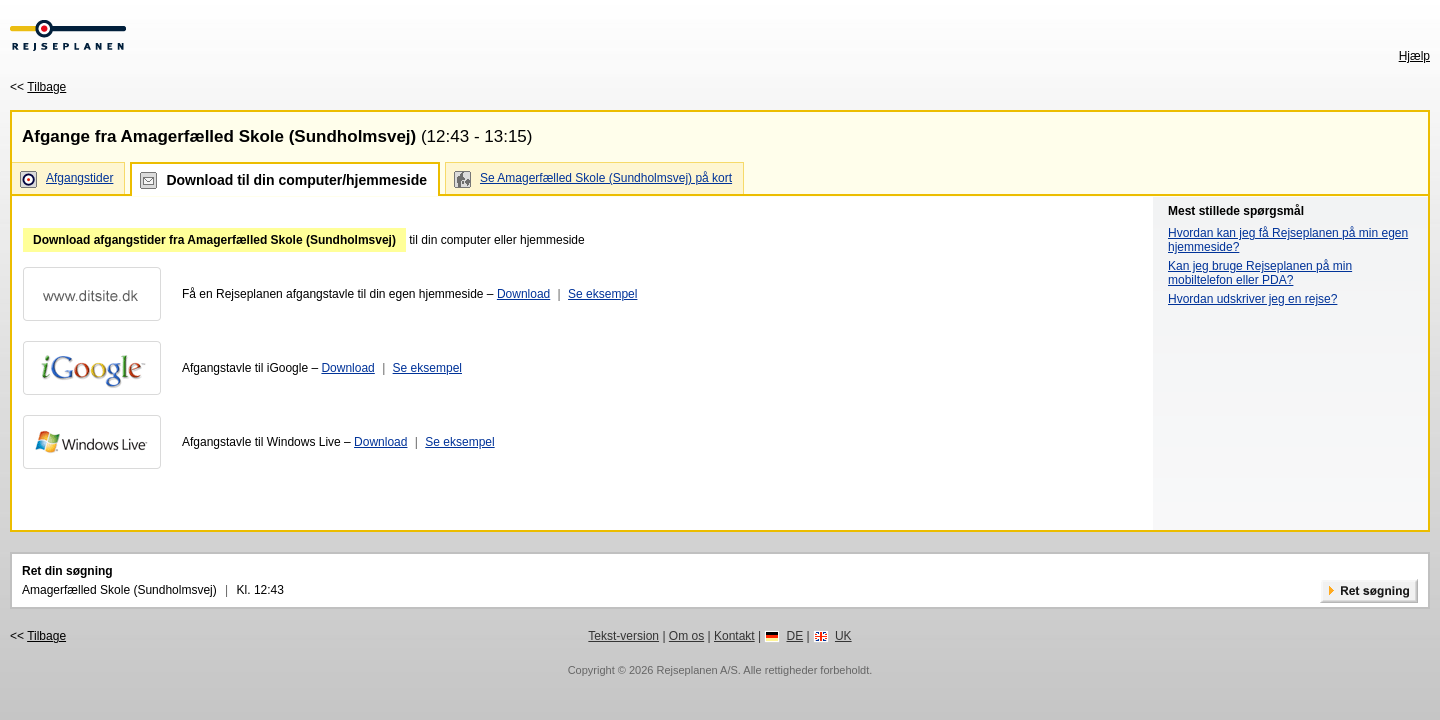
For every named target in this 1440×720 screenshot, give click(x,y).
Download (523, 294)
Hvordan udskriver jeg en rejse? (1252, 299)
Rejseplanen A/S (696, 670)
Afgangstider (79, 178)
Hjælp (1414, 56)
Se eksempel (602, 294)
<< (38, 87)
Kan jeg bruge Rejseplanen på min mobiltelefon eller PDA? (1260, 273)
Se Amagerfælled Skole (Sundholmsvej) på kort (606, 178)
